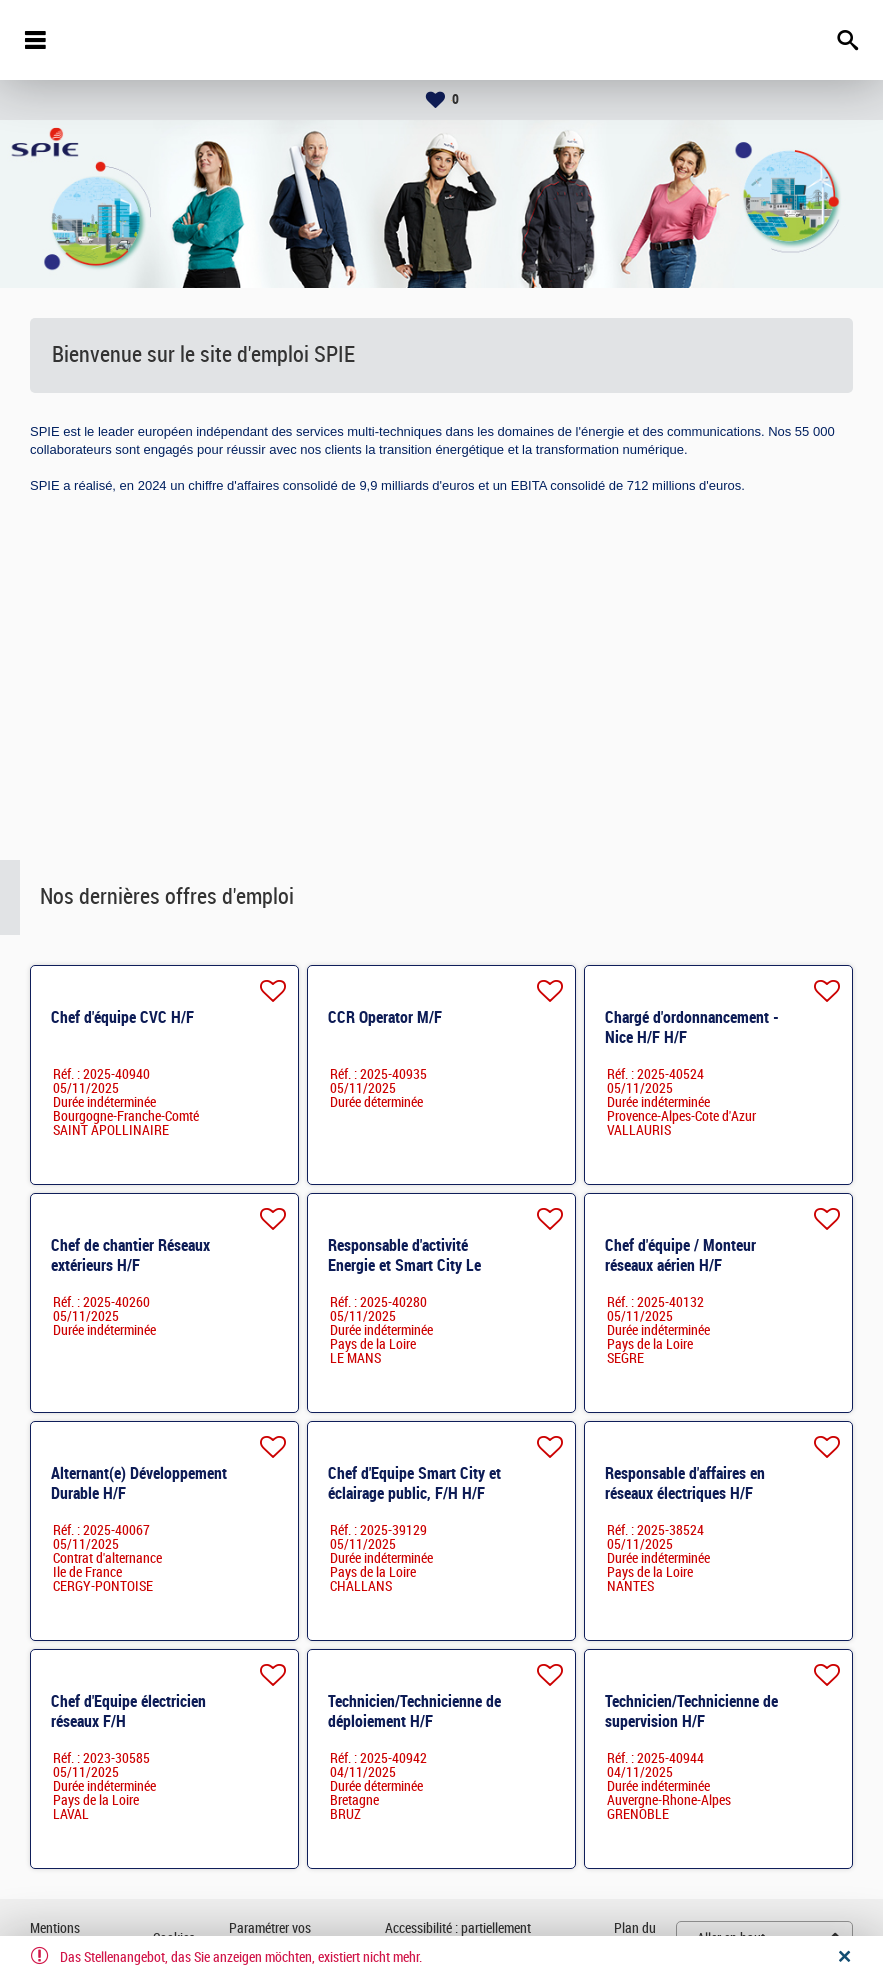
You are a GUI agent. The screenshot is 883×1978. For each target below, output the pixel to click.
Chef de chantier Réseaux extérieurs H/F (130, 1255)
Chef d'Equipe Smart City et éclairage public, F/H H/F (414, 1483)
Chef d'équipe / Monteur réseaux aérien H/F (680, 1255)
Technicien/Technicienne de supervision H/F (691, 1711)
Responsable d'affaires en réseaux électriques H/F (685, 1483)
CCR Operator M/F (385, 1017)
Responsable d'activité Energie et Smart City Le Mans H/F (404, 1265)
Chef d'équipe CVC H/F (122, 1017)
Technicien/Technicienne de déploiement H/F (414, 1711)
